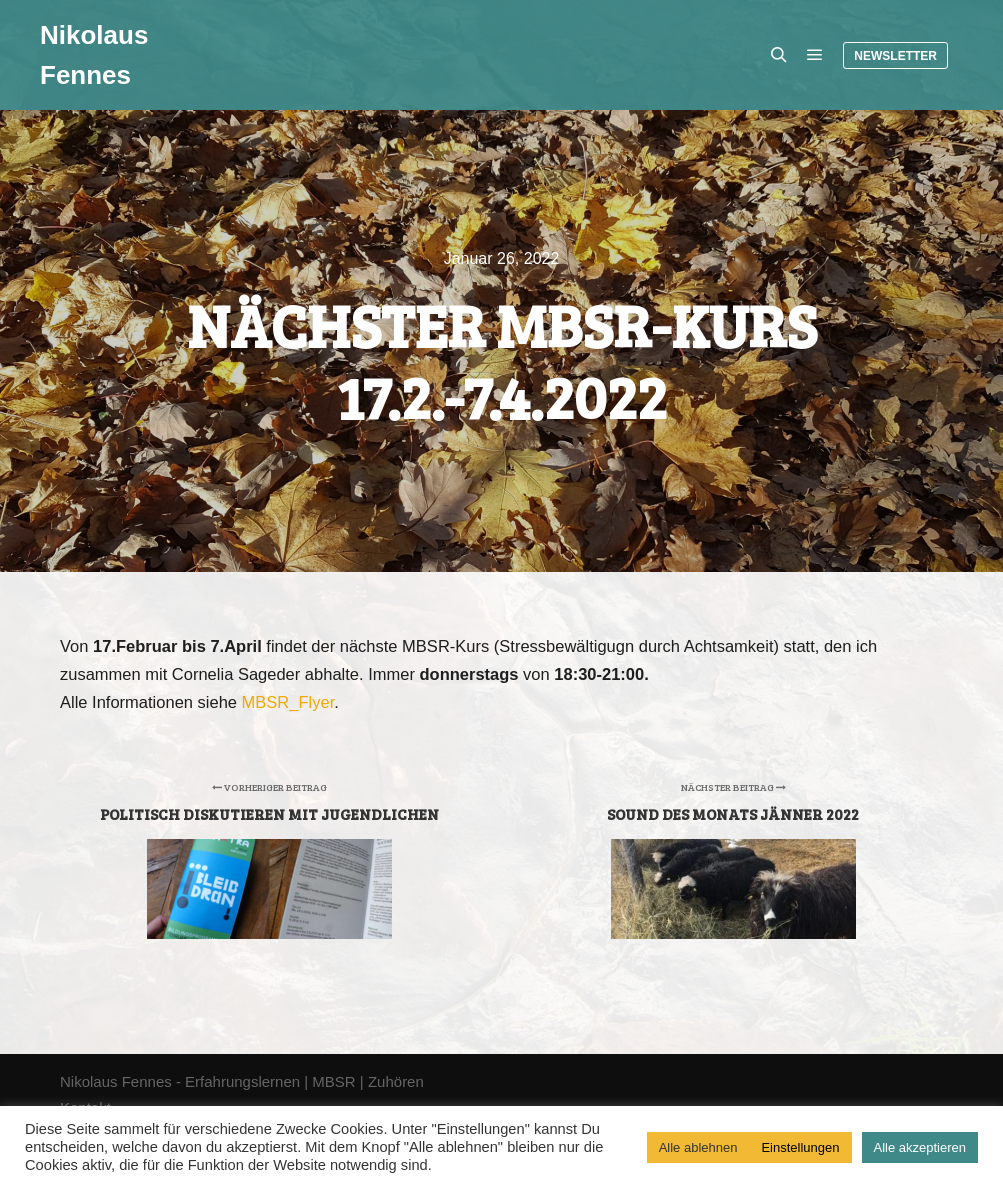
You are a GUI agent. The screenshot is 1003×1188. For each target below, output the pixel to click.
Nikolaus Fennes (94, 55)
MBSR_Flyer (288, 702)
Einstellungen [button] (800, 1147)
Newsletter (895, 56)
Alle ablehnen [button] (698, 1147)
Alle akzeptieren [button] (920, 1147)
